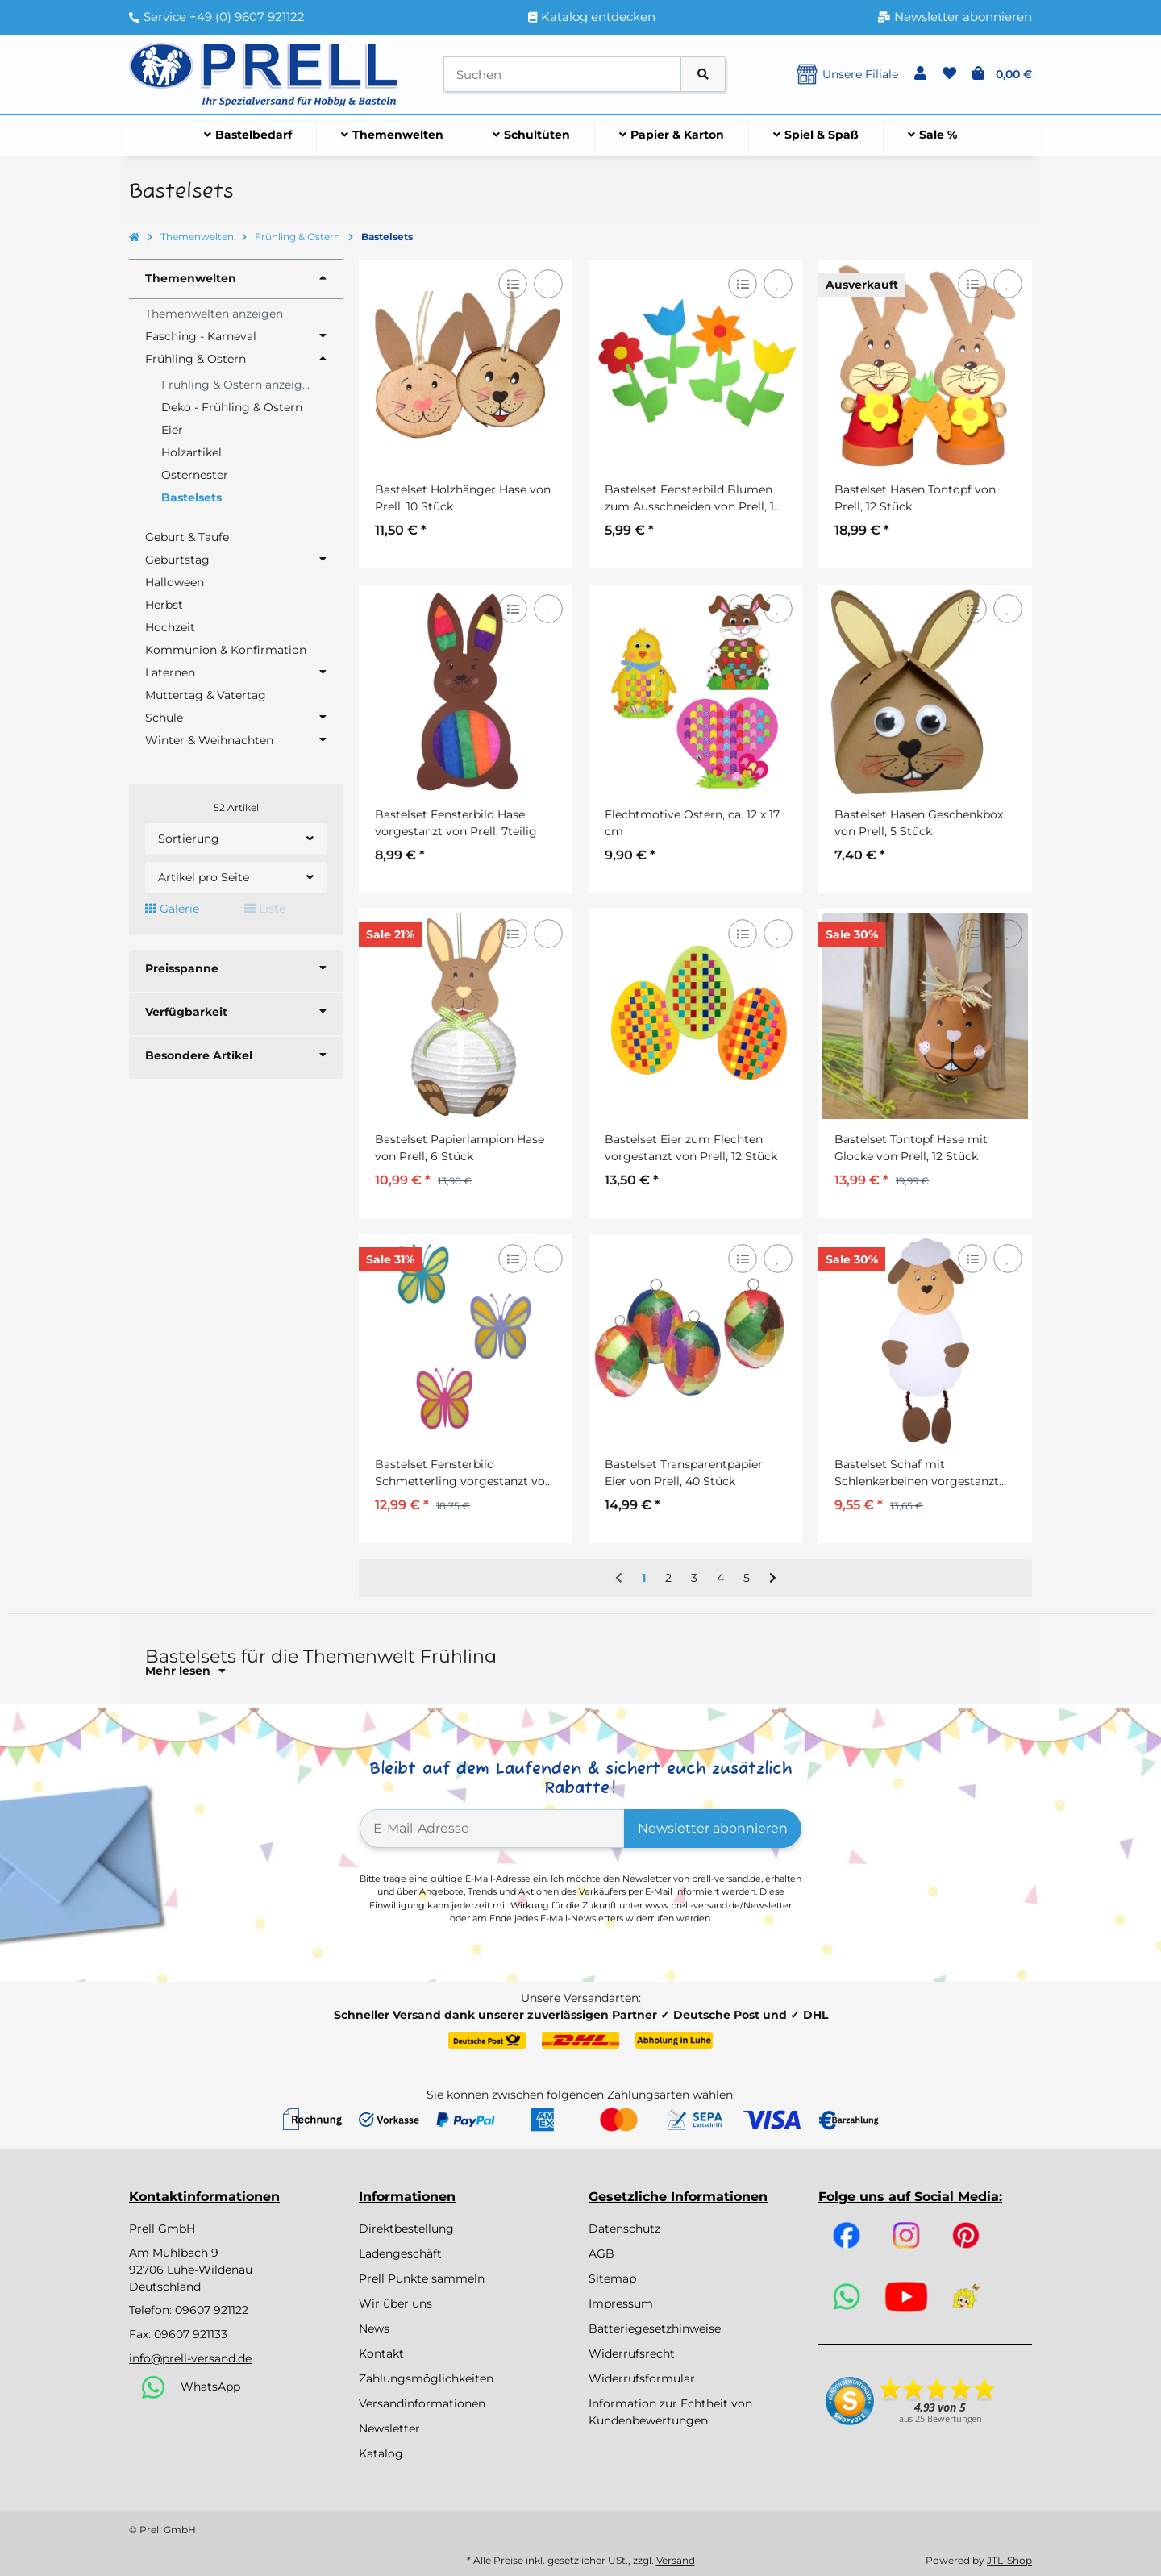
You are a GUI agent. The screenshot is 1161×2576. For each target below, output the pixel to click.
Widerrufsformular (642, 2378)
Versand (675, 2560)
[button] (920, 74)
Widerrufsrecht (632, 2353)
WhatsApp (210, 2385)
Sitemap (612, 2278)
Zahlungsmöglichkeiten (426, 2378)
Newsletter (389, 2428)
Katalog (381, 2453)
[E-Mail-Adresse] (492, 1828)
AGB (601, 2253)
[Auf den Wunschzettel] (548, 283)
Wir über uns (395, 2303)
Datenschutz (624, 2228)
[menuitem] (248, 135)
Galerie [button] (172, 908)
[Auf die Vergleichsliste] (512, 283)
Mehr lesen (185, 1670)
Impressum (621, 2303)
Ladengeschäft (400, 2253)
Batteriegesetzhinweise (655, 2328)
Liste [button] (264, 908)
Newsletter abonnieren (713, 1828)
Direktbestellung (406, 2228)
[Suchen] (562, 74)
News (374, 2328)
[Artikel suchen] (703, 74)
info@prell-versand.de (190, 2358)
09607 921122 (211, 2310)
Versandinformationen (422, 2403)
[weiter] (772, 1578)
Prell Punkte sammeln (422, 2278)
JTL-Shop (1009, 2560)
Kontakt (381, 2353)
